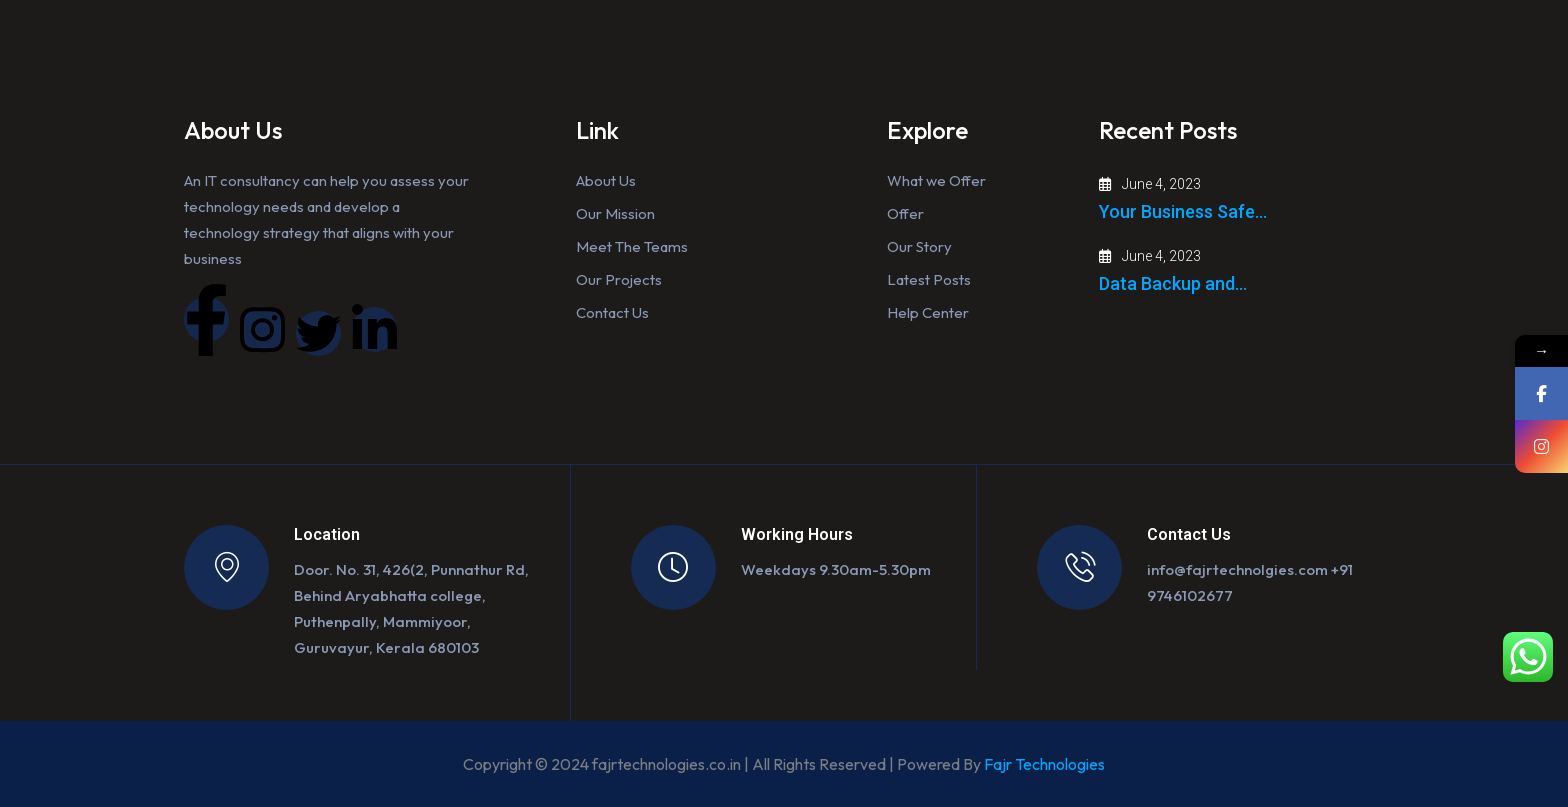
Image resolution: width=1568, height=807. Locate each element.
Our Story (919, 246)
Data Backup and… (1173, 283)
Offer (905, 213)
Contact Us (612, 312)
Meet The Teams (632, 246)
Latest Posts (929, 279)
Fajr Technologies (1044, 764)
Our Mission (615, 213)
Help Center (928, 312)
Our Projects (619, 279)
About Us (606, 180)
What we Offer (936, 180)
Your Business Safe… (1183, 211)
